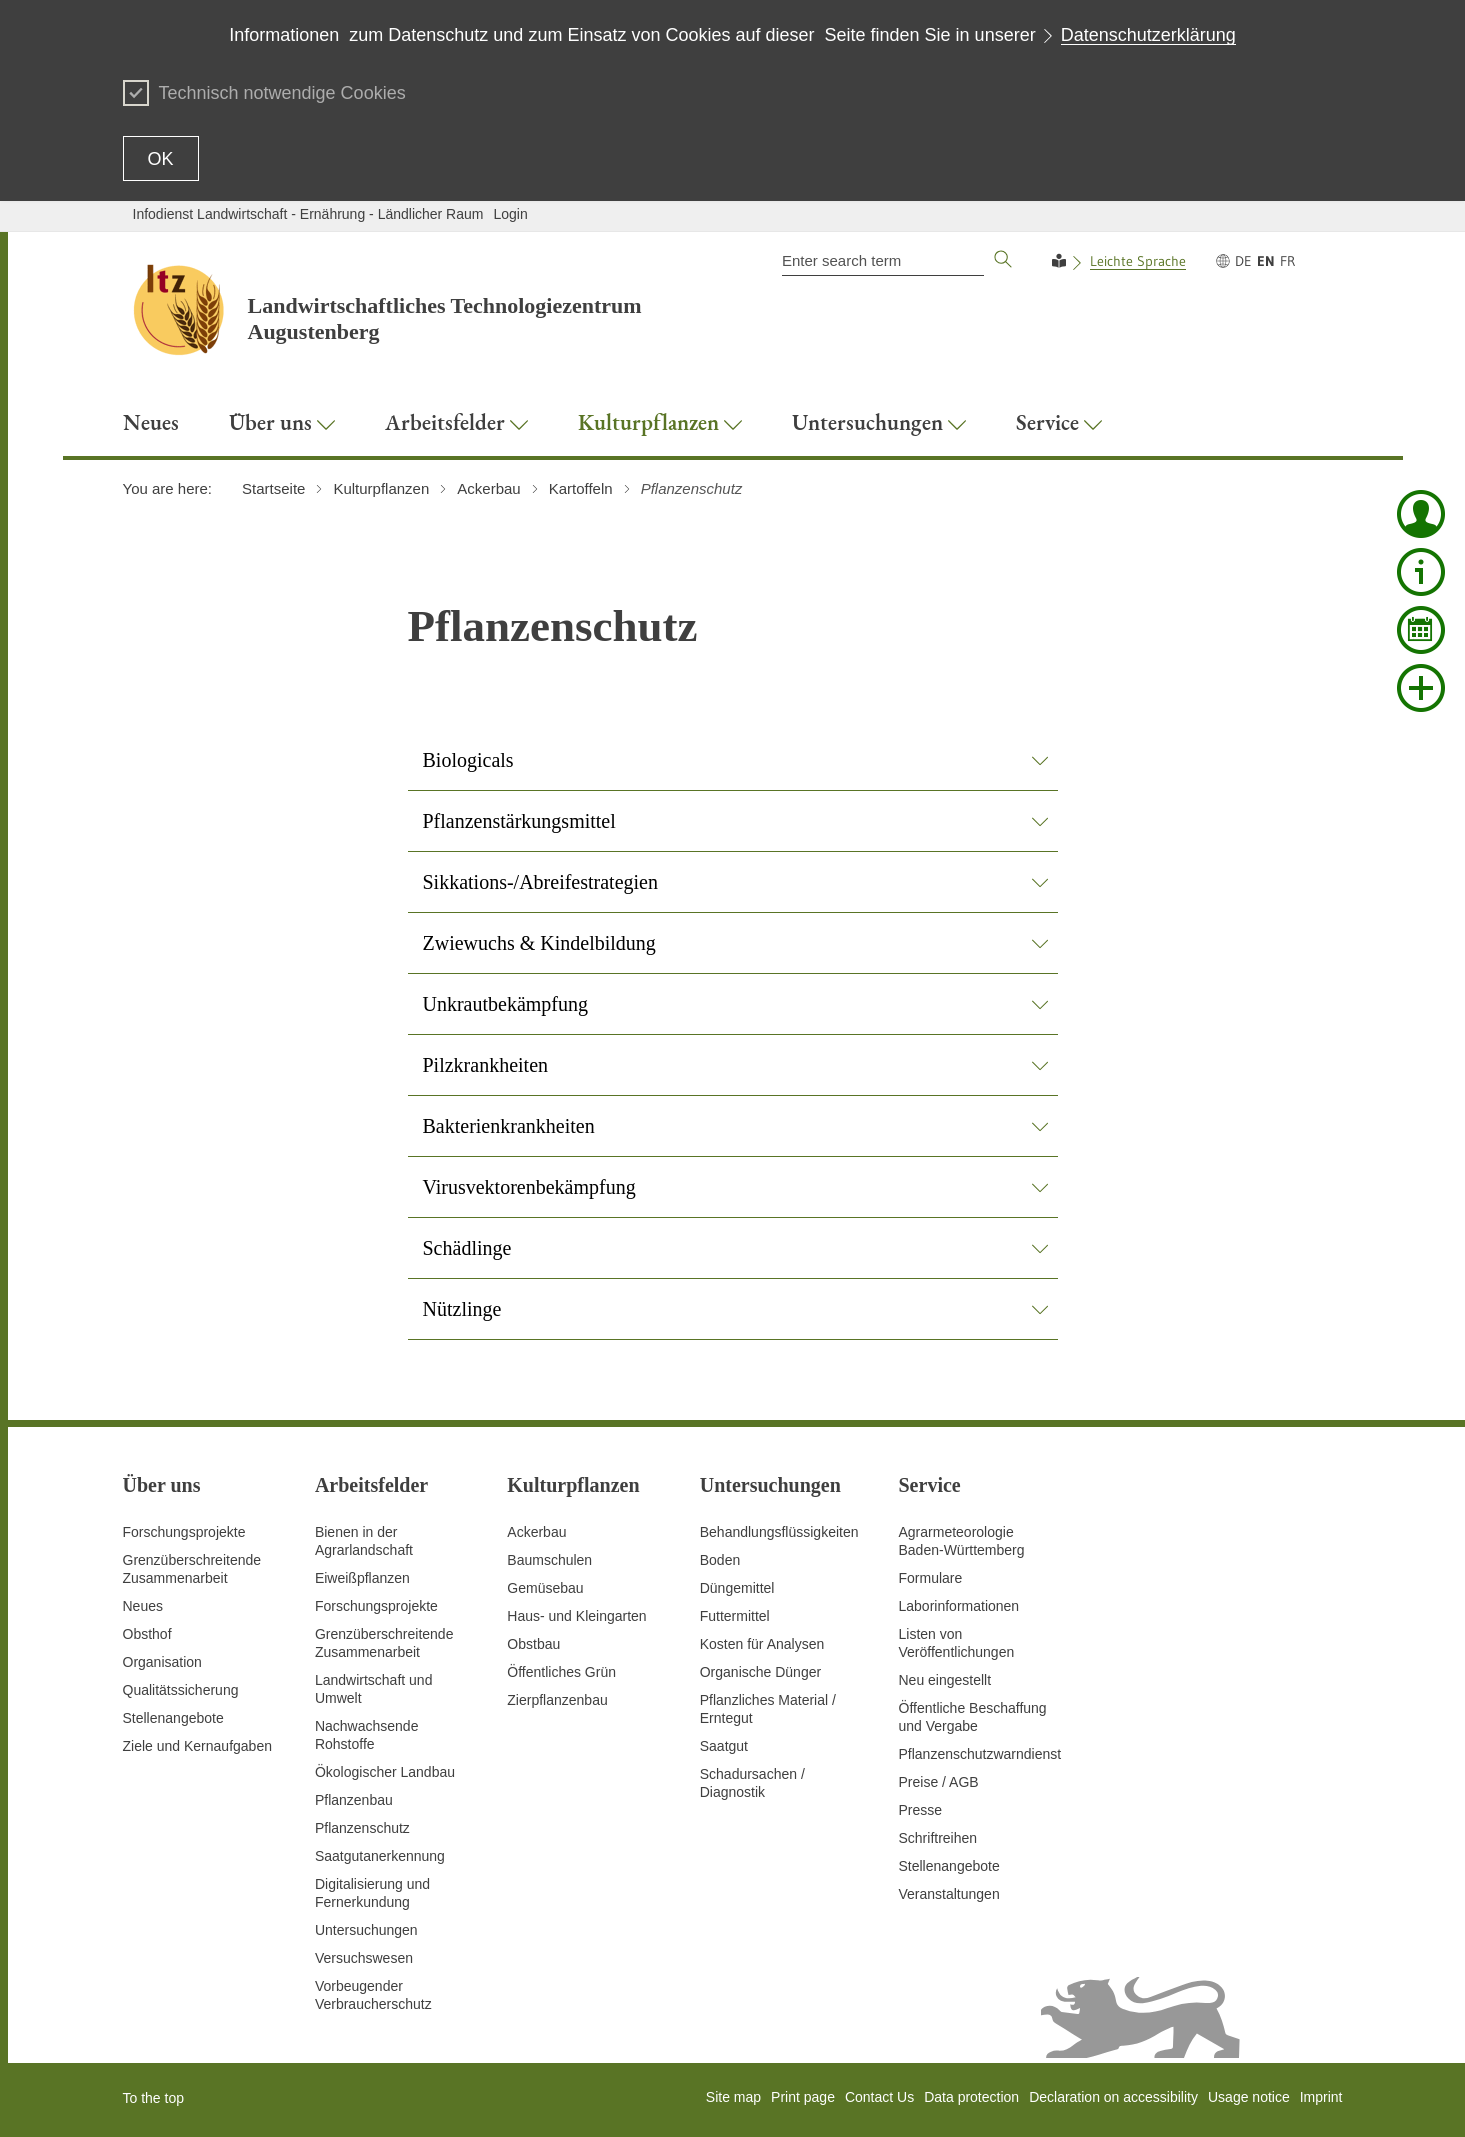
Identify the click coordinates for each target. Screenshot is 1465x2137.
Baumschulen (549, 1560)
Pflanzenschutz (362, 1828)
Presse (921, 1810)
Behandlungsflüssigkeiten (779, 1532)
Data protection (971, 2097)
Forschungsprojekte (184, 1532)
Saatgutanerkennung (380, 1856)
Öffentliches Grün (561, 1672)
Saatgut (724, 1746)
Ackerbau (536, 1532)
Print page (803, 2097)
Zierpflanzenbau (557, 1700)
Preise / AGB (939, 1782)
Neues (143, 1606)
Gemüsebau (545, 1588)
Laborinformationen (959, 1606)
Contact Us (879, 2097)
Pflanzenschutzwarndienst (980, 1754)
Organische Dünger (760, 1672)
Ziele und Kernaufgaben (197, 1746)
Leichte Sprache (1138, 261)
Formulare (931, 1578)
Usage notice (1249, 2097)
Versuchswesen (364, 1958)
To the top (154, 2098)
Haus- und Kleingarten (576, 1616)
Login (510, 214)
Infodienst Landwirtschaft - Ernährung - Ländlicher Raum (308, 214)
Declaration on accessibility (1113, 2097)
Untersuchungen (366, 1930)
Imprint (1321, 2097)
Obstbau (533, 1644)
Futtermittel (735, 1616)
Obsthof (147, 1634)
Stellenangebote (173, 1718)
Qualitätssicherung (181, 1690)
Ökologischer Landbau (385, 1772)
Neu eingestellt (945, 1680)
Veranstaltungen (949, 1894)
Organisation (162, 1662)
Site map (733, 2097)
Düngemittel (737, 1588)
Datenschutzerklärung (1148, 35)
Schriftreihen (938, 1838)
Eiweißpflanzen (362, 1578)
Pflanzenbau (354, 1800)
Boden (720, 1560)
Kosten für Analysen (762, 1644)
